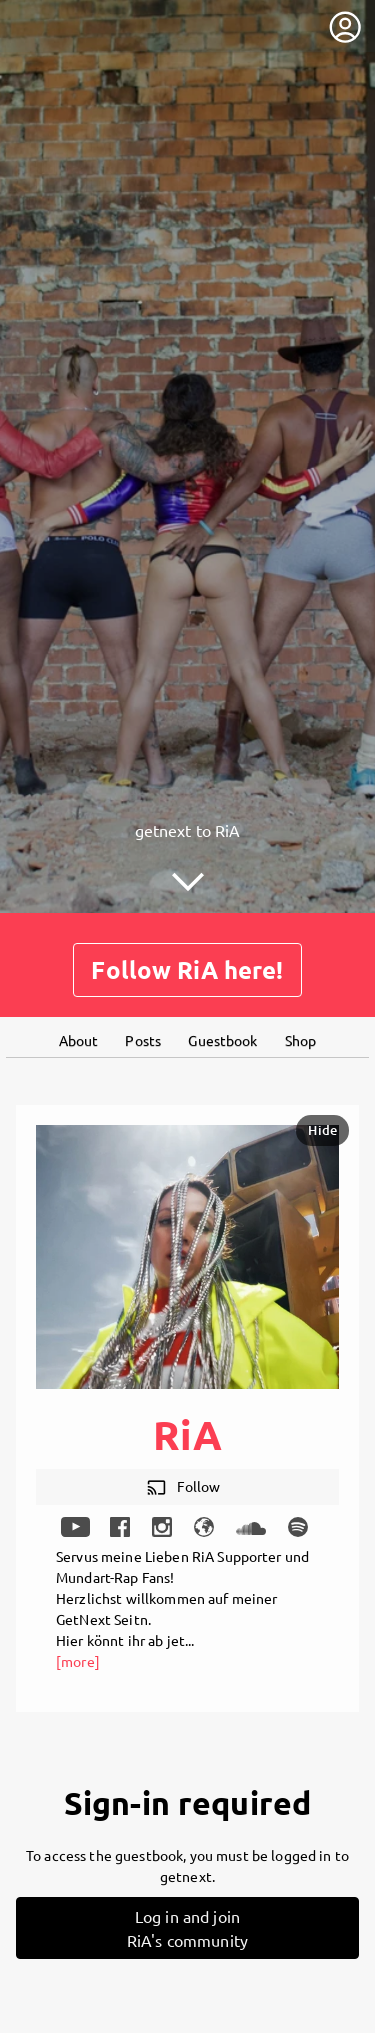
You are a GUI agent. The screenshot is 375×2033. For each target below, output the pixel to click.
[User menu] (345, 27)
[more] (78, 1661)
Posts (143, 1040)
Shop (301, 1040)
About (79, 1040)
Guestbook (222, 1040)
